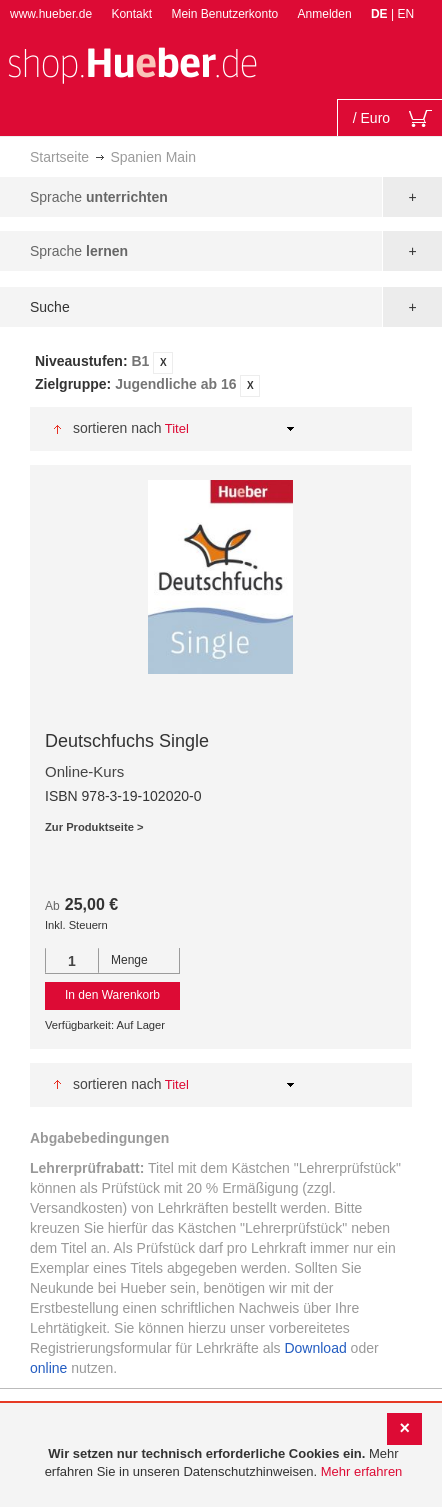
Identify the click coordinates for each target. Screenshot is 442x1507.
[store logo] (132, 63)
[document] (223, 1463)
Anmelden (325, 14)
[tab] (221, 374)
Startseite (59, 157)
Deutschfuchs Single (127, 741)
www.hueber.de (51, 14)
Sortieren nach (117, 428)
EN (405, 14)
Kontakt (131, 14)
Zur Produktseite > (94, 827)
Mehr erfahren (362, 1471)
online (48, 1368)
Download (315, 1348)
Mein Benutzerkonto (224, 14)
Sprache (99, 197)
